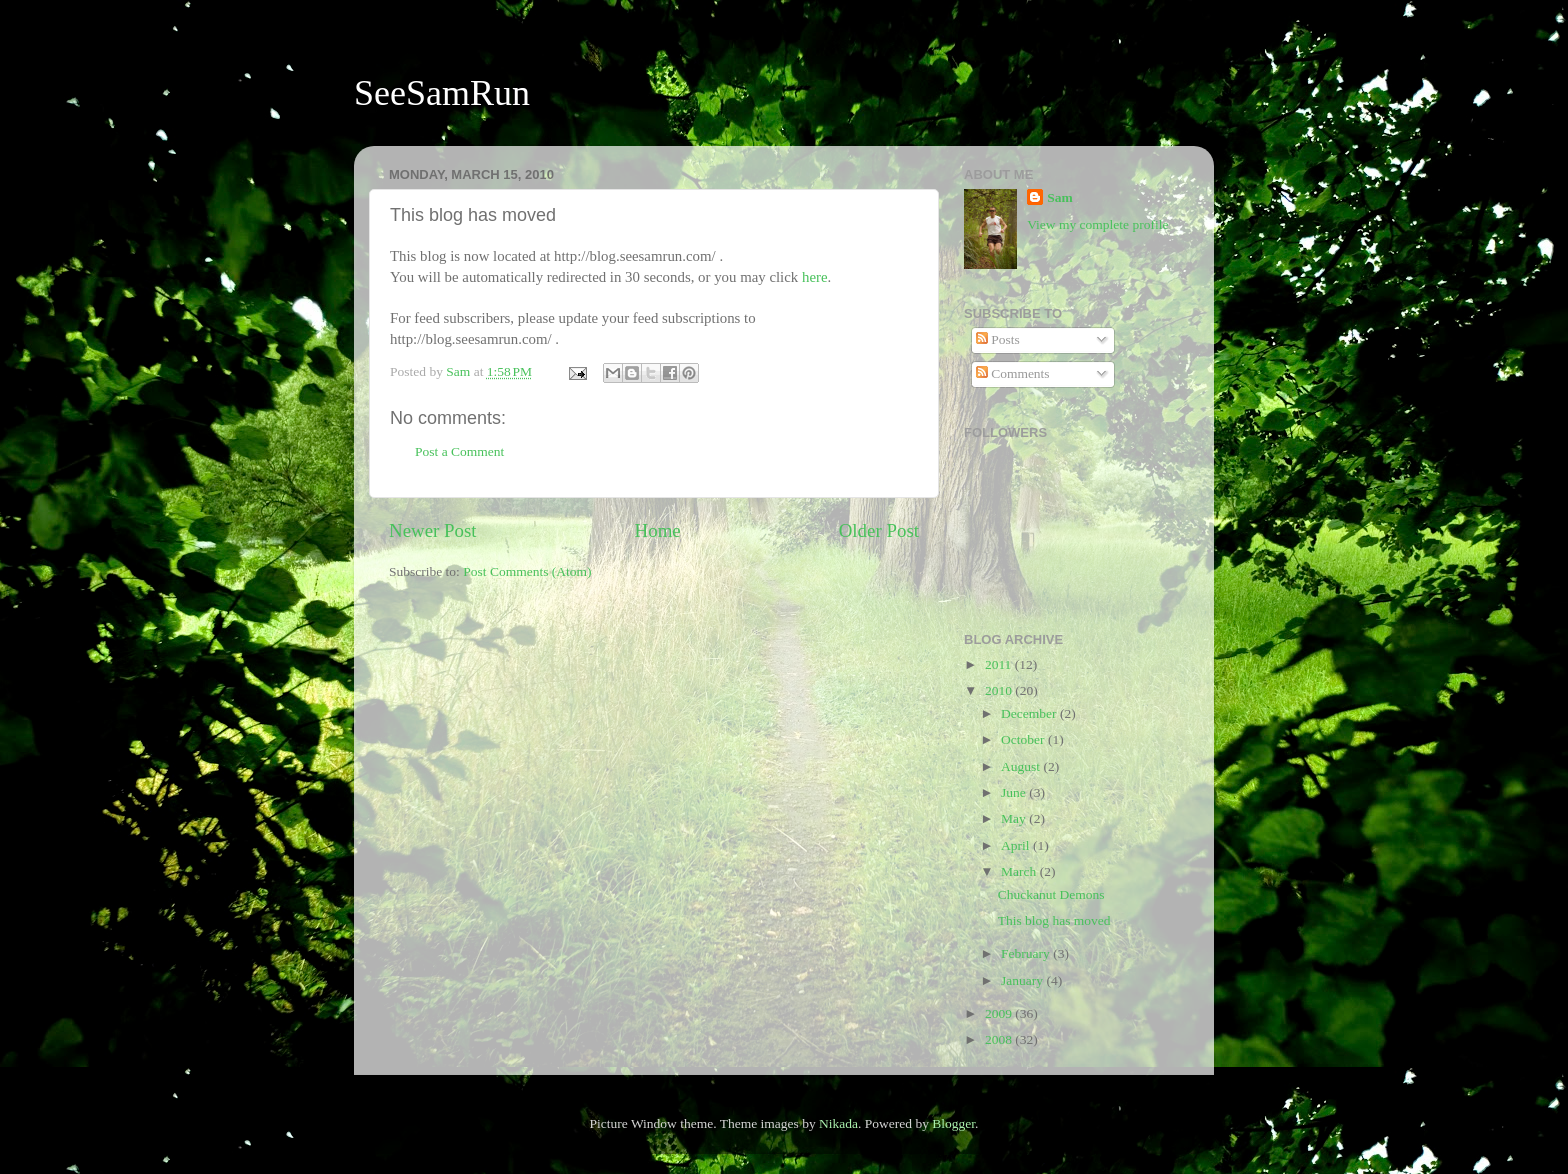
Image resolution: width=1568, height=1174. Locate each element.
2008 (1000, 1039)
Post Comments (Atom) (527, 571)
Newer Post (433, 530)
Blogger (953, 1123)
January (1023, 980)
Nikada (838, 1123)
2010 (1000, 690)
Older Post (879, 530)
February (1027, 953)
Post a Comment (459, 451)
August (1022, 766)
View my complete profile (1097, 224)
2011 (1000, 664)
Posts (998, 339)
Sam (1060, 197)
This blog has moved (1054, 920)
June (1015, 792)
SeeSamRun (442, 93)
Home (658, 530)
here (815, 277)
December (1030, 713)
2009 (1000, 1013)
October (1024, 739)
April (1017, 845)
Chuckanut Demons (1051, 894)
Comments (1013, 373)
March (1020, 871)
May (1015, 818)
